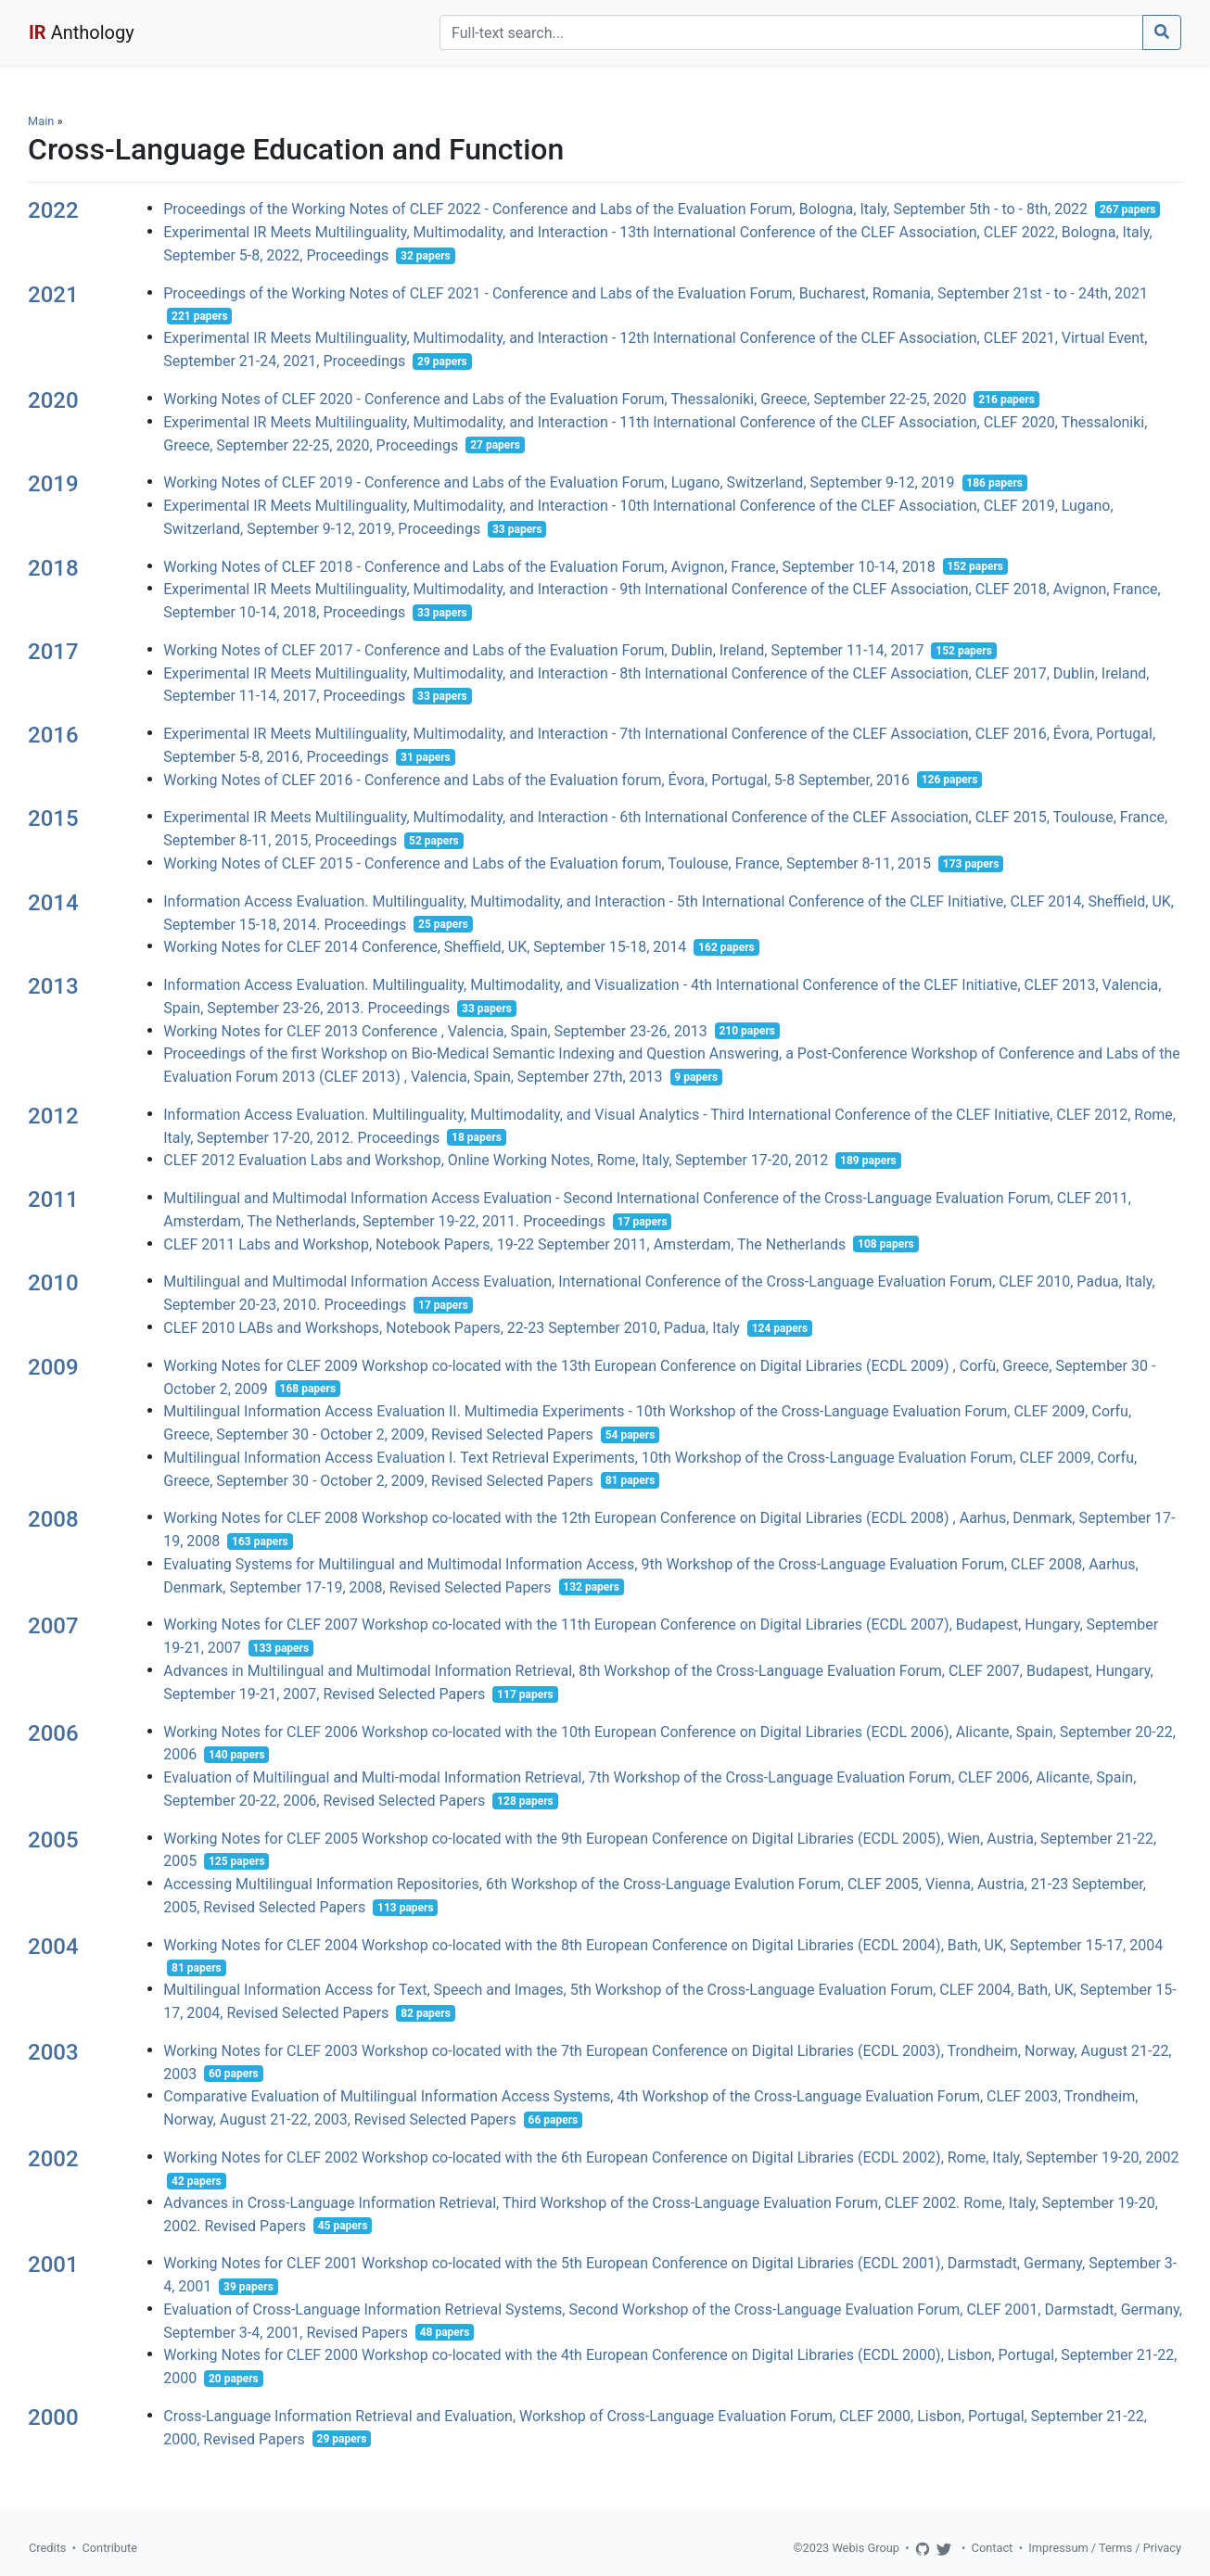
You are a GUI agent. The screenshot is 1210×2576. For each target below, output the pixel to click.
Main (41, 121)
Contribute (109, 2548)
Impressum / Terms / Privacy (1104, 2548)
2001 (53, 2265)
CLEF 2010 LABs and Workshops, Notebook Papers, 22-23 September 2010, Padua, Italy (451, 1328)
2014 (53, 903)
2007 (53, 1626)
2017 (53, 652)
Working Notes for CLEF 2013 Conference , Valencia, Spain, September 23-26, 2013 (435, 1030)
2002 (53, 2159)
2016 (53, 735)
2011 (53, 1199)
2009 (53, 1367)
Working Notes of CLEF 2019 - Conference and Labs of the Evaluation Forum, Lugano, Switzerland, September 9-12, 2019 (558, 482)
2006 (53, 1733)
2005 (53, 1840)
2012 (53, 1116)
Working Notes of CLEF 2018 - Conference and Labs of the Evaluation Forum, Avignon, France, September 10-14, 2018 (549, 566)
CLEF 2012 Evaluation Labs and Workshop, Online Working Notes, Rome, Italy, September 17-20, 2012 (495, 1160)
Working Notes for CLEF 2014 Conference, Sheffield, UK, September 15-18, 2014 (424, 947)
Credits (47, 2548)
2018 (53, 568)
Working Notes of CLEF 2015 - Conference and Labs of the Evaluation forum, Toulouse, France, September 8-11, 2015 (547, 863)
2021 (53, 295)
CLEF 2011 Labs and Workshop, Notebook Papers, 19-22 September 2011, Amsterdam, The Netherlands (504, 1243)
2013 (53, 986)
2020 (53, 400)
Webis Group (865, 2548)
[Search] (791, 32)
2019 (53, 484)
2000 (53, 2417)
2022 (53, 210)
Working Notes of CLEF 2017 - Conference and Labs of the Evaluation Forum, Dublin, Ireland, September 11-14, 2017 (543, 650)
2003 (53, 2052)
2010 (53, 1283)
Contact (992, 2548)
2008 (53, 1519)
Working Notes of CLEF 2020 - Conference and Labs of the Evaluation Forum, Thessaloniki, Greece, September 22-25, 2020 (564, 399)
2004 (53, 1947)
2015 (53, 818)
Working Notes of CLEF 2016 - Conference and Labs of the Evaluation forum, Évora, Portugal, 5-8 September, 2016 (536, 779)
